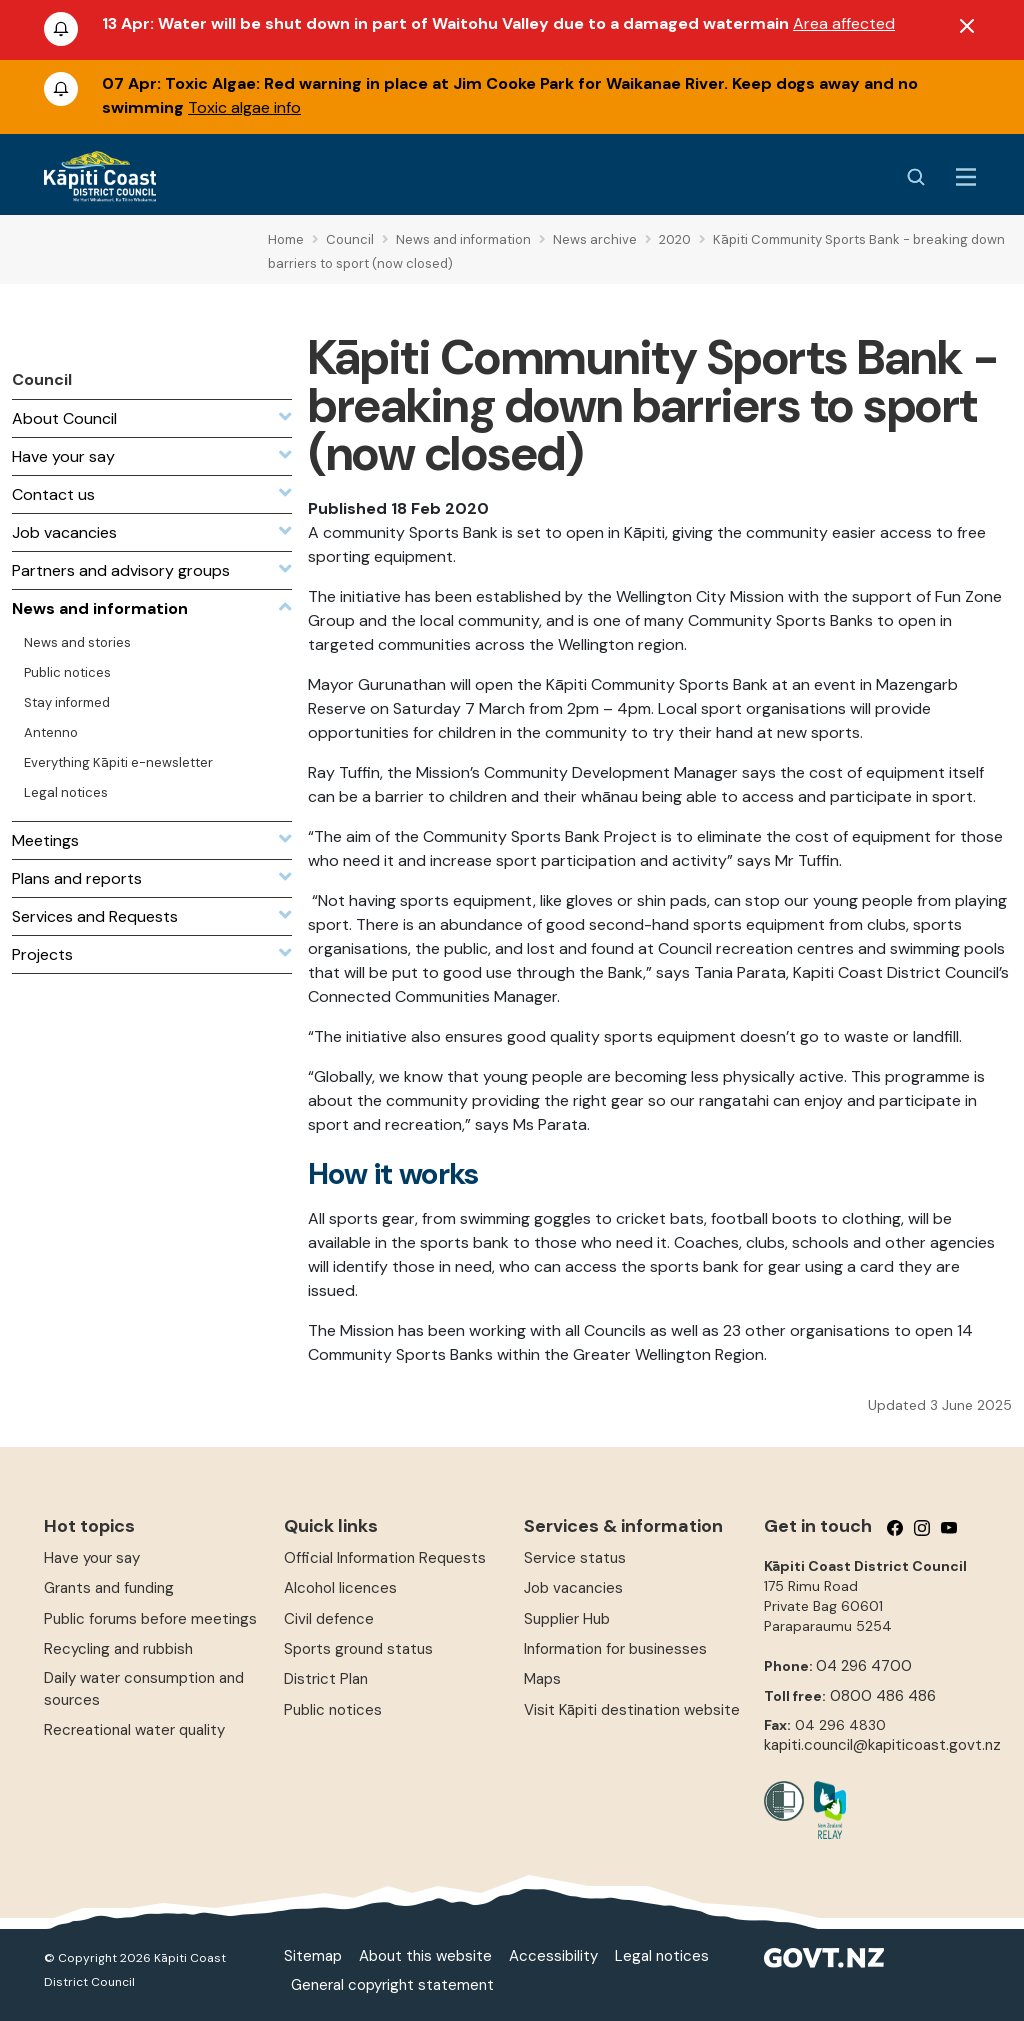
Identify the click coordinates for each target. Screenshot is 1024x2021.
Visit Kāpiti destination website (632, 1710)
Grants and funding (109, 1588)
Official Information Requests (385, 1558)
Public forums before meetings (150, 1619)
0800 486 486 (883, 1696)
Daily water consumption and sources (144, 1688)
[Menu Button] (966, 177)
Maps (542, 1679)
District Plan (326, 1679)
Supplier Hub (567, 1619)
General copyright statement (392, 1985)
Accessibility (553, 1956)
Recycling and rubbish (118, 1649)
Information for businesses (615, 1649)
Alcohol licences (340, 1588)
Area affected (844, 23)
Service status (575, 1558)
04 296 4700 (864, 1666)
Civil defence (329, 1619)
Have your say (92, 1558)
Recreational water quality (134, 1730)
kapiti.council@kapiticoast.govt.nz (882, 1745)
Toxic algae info (244, 107)
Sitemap (313, 1956)
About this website (425, 1956)
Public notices (333, 1710)
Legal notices (662, 1956)
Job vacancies (573, 1588)
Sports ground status (358, 1649)
